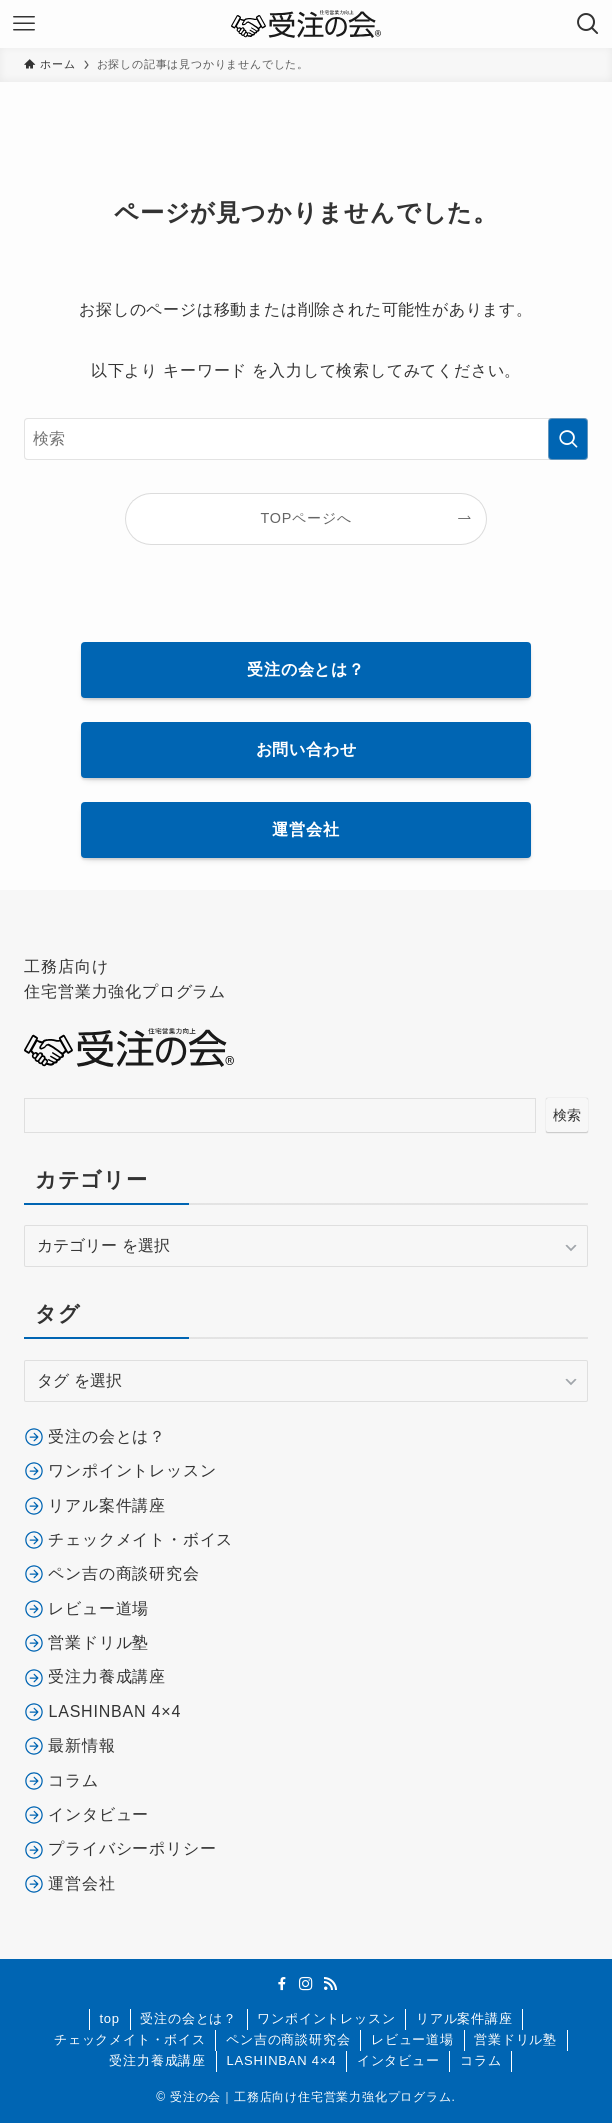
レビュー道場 (412, 2039)
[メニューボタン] (24, 24)
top (109, 2018)
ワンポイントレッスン (326, 2018)
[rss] (330, 1984)
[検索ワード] (305, 439)
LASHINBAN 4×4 (282, 2060)
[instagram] (306, 1984)
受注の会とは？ (188, 2018)
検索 (567, 1115)
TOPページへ (306, 518)
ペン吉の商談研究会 (288, 2039)
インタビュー (398, 2060)
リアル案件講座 (464, 2018)
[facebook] (282, 1984)
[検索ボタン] (588, 24)
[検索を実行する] (568, 439)
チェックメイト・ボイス (130, 2039)
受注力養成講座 (157, 2060)
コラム (480, 2060)
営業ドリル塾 (515, 2039)
